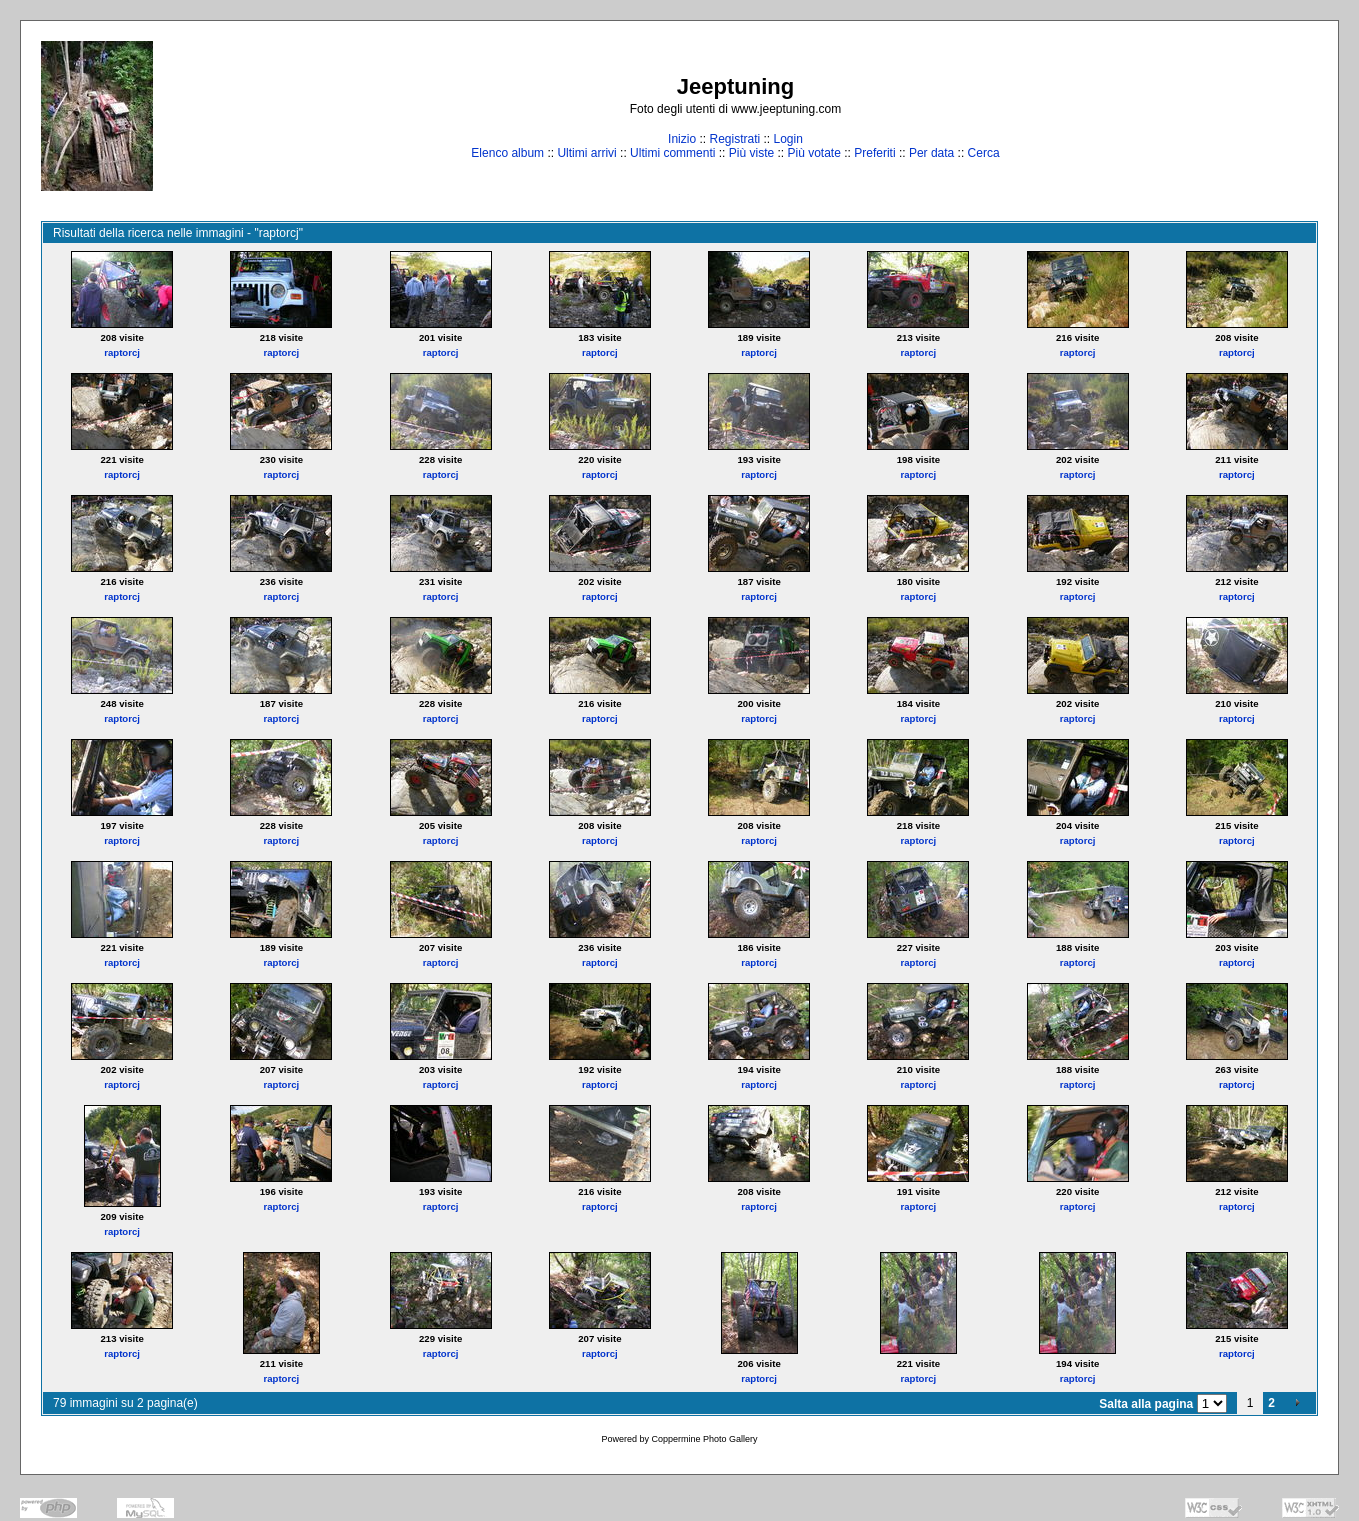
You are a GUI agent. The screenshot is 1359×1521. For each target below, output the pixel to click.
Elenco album (507, 153)
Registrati (734, 139)
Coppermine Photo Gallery (704, 1439)
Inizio (682, 139)
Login (788, 139)
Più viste (751, 153)
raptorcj (122, 352)
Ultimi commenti (672, 153)
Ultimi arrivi (586, 153)
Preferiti (874, 153)
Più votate (813, 153)
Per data (931, 153)
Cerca (984, 153)
